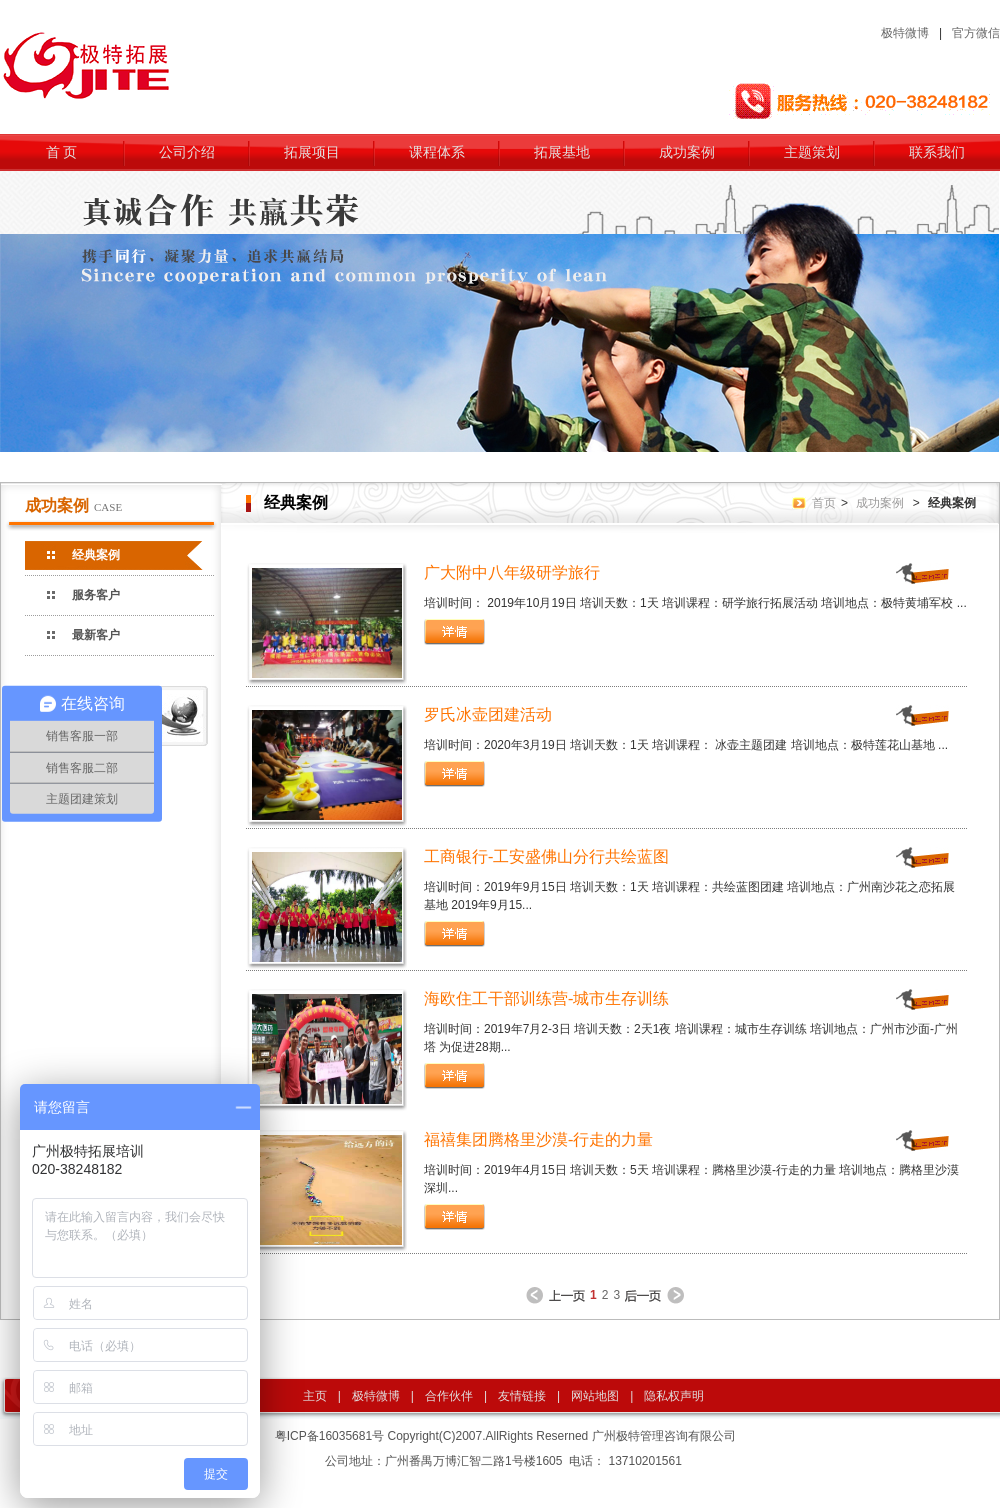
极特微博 (905, 33)
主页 (315, 1396)
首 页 (62, 152)
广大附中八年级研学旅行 (512, 572)
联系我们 (937, 152)
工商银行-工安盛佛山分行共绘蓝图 (546, 856)
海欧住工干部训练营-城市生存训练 (546, 998)
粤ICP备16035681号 (329, 1436)
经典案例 (96, 555)
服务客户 (96, 595)
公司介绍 (187, 152)
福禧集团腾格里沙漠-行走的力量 (538, 1139)
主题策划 (812, 152)
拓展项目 (312, 152)
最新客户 (96, 635)
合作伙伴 (449, 1396)
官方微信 (976, 33)
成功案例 (687, 152)
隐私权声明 (674, 1396)
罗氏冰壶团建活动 (488, 714)
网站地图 (595, 1396)
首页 (824, 503)
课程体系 (437, 152)
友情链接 (522, 1396)
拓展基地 (562, 152)
